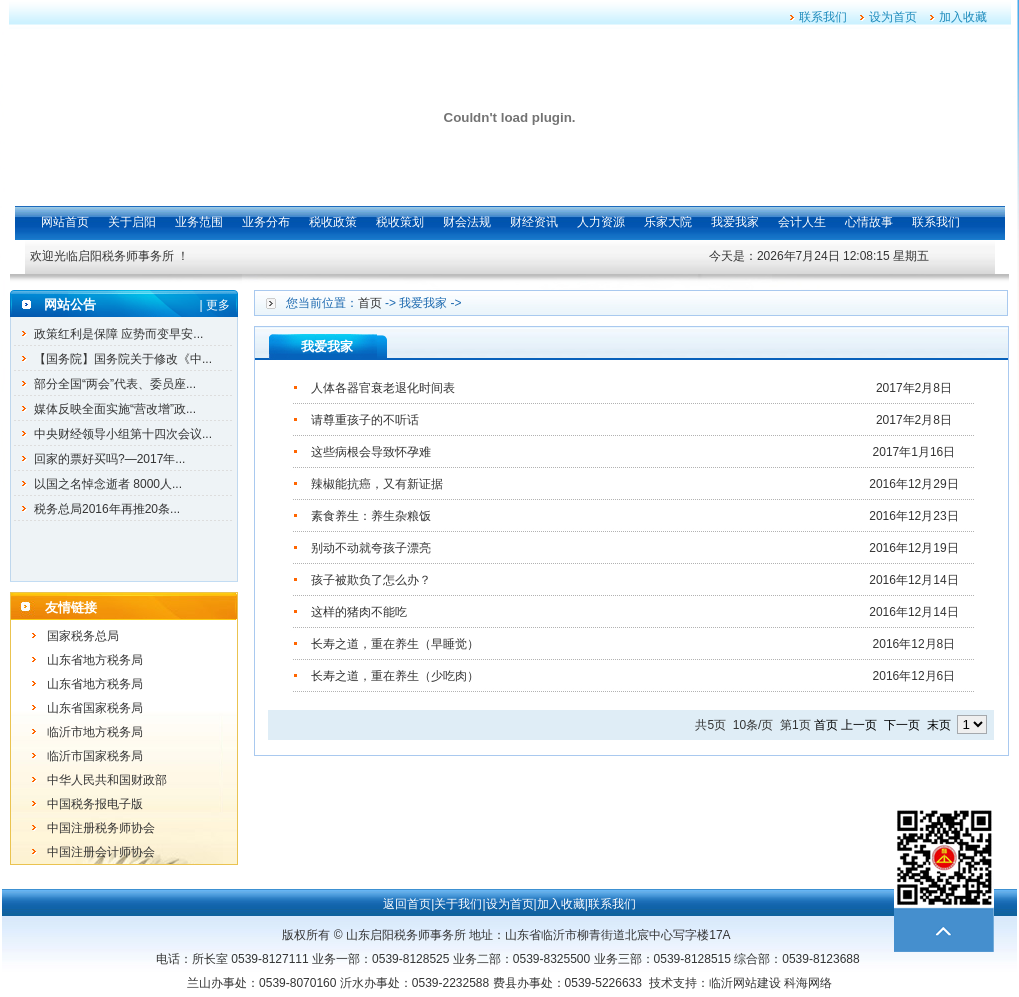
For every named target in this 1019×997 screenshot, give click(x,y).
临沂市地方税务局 (95, 732)
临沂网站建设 (745, 983)
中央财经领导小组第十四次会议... (123, 434)
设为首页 (893, 17)
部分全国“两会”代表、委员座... (115, 384)
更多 (218, 305)
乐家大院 (668, 222)
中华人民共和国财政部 (107, 780)
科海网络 (808, 983)
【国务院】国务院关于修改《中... (123, 359)
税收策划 (400, 222)
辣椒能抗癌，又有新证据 (377, 484)
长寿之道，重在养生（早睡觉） (395, 644)
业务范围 (199, 222)
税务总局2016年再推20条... (107, 509)
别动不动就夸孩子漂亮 (371, 548)
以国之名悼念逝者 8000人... (108, 484)
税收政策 (333, 222)
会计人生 (802, 222)
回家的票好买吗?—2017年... (109, 459)
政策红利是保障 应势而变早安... (118, 334)
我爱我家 (735, 222)
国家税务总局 (83, 636)
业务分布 (266, 222)
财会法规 (467, 222)
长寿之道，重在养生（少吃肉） (395, 676)
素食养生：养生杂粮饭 (371, 516)
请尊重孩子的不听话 (365, 420)
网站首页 (65, 222)
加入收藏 (963, 17)
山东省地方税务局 (95, 660)
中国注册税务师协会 (101, 828)
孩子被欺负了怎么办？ (371, 580)
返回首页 (407, 904)
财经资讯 (534, 222)
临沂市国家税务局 (95, 756)
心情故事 (869, 222)
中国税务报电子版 (95, 804)
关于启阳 (132, 222)
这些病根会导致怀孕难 (371, 452)
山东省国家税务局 (95, 708)
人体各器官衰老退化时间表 (383, 388)
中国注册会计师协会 (101, 852)
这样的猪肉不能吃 (359, 612)
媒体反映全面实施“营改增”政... (115, 409)
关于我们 (458, 904)
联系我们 (823, 17)
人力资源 (601, 222)
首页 (370, 303)
